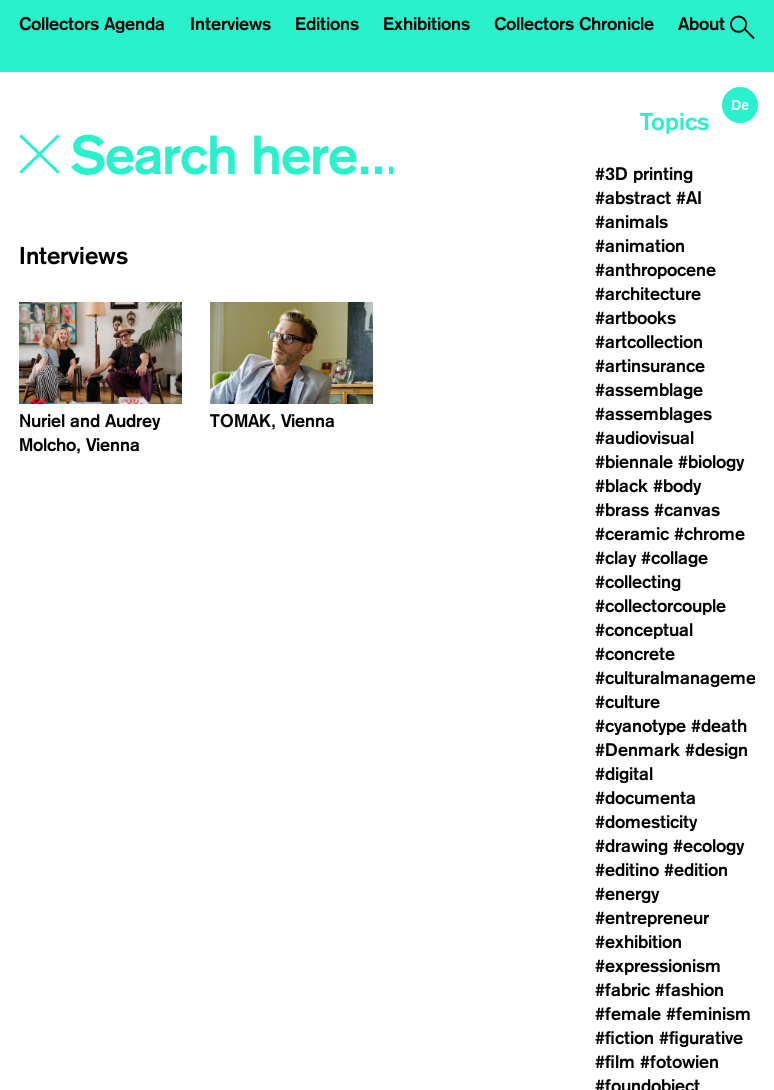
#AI (689, 198)
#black (621, 486)
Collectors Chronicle (574, 24)
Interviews (230, 24)
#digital (624, 774)
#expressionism (658, 966)
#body (677, 486)
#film (615, 1062)
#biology (711, 462)
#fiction (624, 1038)
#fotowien (679, 1062)
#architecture (648, 294)
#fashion (689, 990)
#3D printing (644, 174)
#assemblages (653, 414)
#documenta (645, 798)
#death (719, 726)
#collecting (638, 582)
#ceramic (632, 534)
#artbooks (635, 318)
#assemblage (649, 390)
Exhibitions (426, 24)
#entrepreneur (652, 918)
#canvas (687, 510)
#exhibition (638, 942)
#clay (615, 558)
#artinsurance (650, 366)
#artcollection (649, 342)
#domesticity (646, 822)
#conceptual (644, 630)
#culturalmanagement (683, 678)
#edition (696, 870)
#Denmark (637, 750)
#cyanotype (640, 726)
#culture (627, 702)
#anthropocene (655, 270)
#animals (631, 222)
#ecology (708, 846)
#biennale (634, 462)
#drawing (631, 846)
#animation (640, 246)
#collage (674, 558)
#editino (627, 870)
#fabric (622, 990)
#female (628, 1014)
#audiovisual (644, 438)
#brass (622, 510)
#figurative (701, 1038)
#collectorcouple (660, 606)
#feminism (708, 1014)
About (701, 24)
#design (716, 750)
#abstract (633, 198)
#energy (627, 894)
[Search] (234, 157)
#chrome (709, 534)
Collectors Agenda (92, 24)
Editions (327, 24)
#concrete (635, 654)
